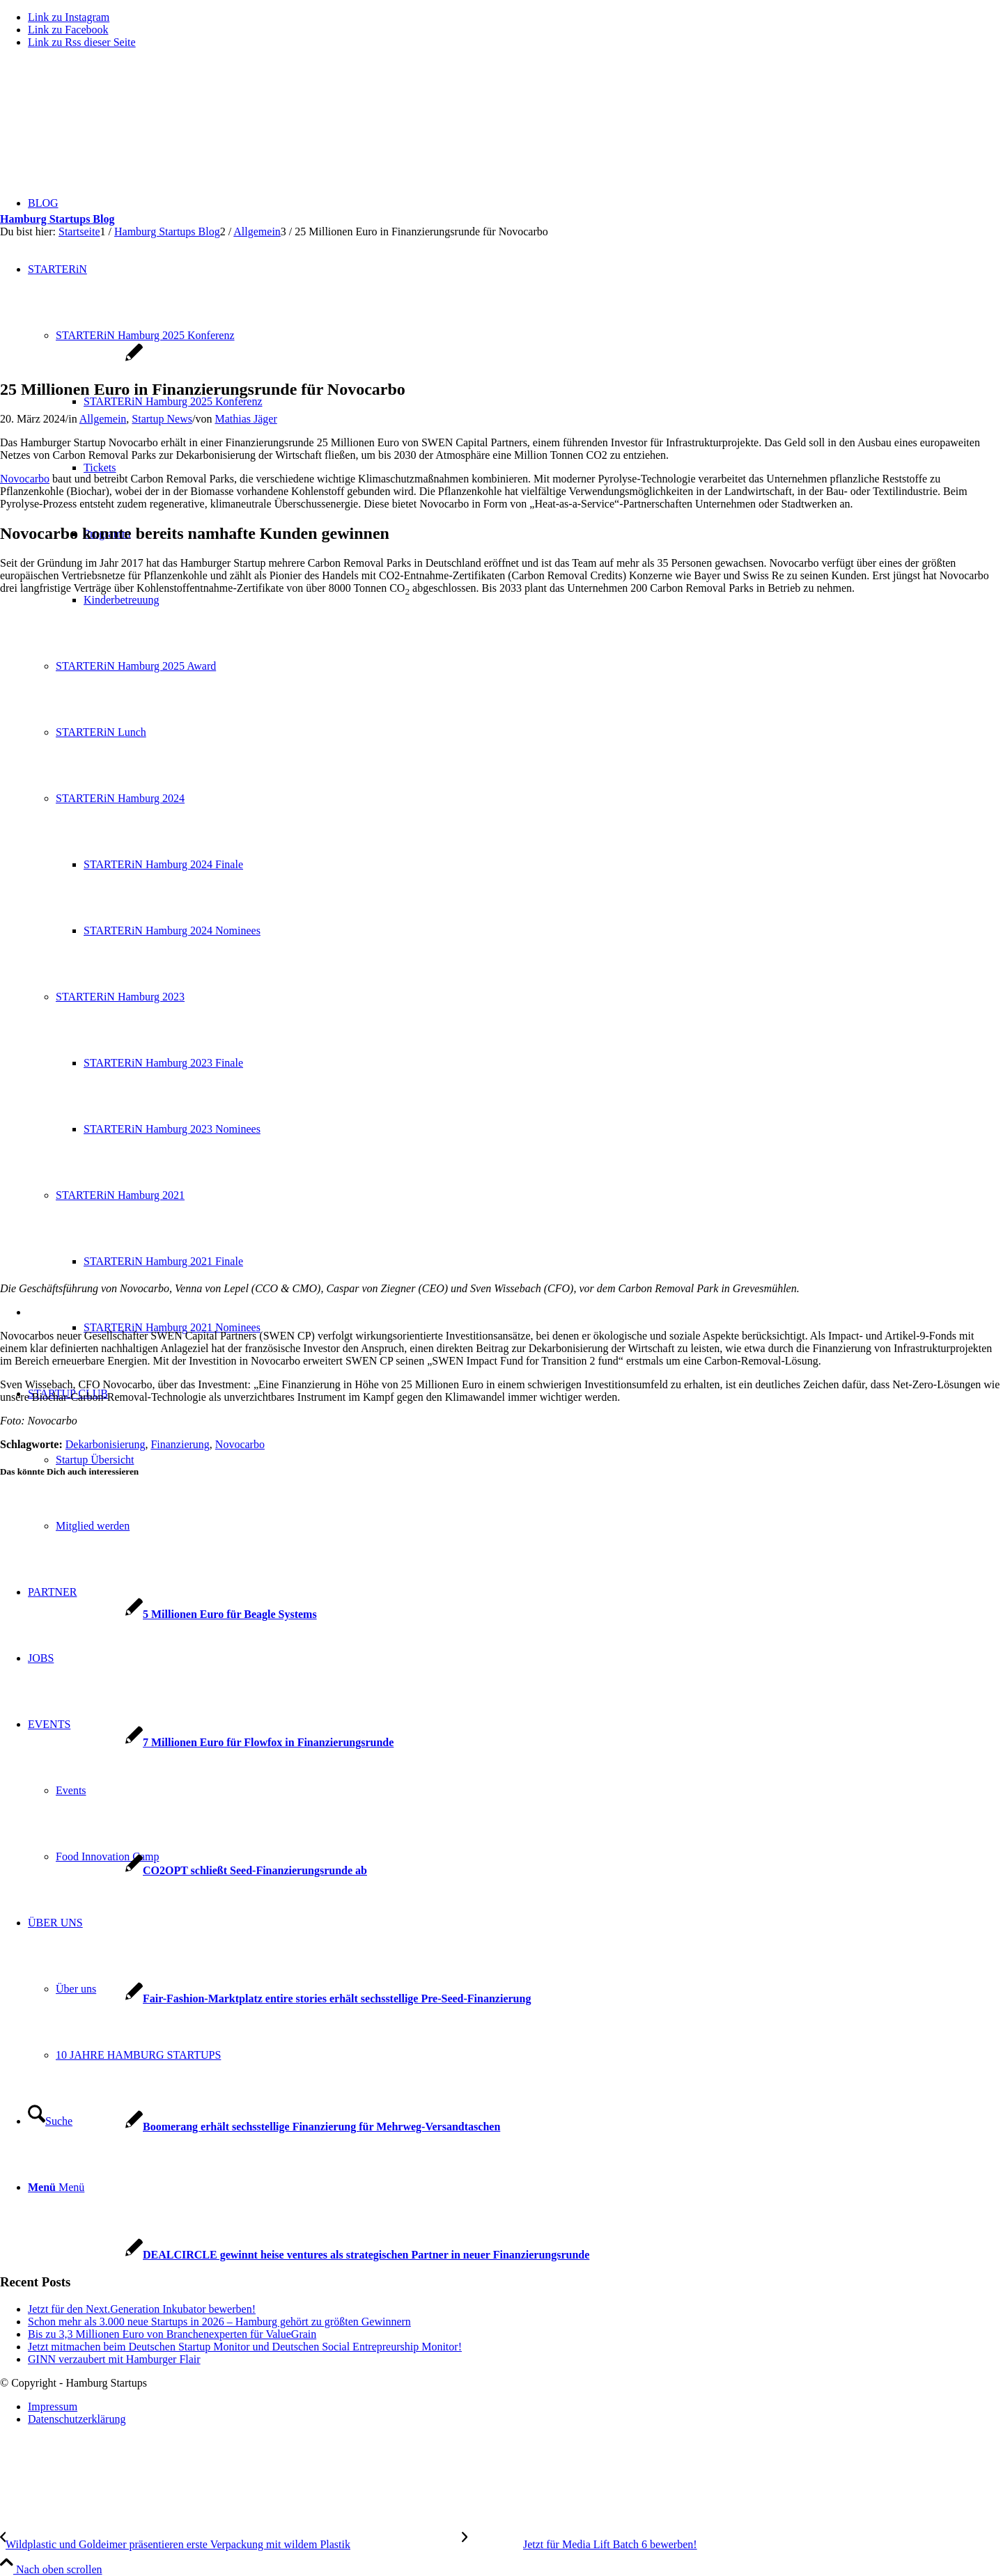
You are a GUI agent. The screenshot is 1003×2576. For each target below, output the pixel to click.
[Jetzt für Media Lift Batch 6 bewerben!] (579, 2544)
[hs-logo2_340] (104, 126)
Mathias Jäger (246, 419)
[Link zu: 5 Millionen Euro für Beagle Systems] (158, 1614)
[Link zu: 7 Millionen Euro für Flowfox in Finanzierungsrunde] (197, 1742)
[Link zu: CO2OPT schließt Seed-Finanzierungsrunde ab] (183, 1870)
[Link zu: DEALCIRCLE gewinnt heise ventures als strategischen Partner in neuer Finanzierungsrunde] (294, 2255)
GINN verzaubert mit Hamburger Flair (114, 2359)
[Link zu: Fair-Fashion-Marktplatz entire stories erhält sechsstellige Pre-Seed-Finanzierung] (265, 1998)
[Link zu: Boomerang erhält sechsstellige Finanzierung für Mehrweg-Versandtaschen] (250, 2127)
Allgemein (103, 419)
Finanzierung (179, 1444)
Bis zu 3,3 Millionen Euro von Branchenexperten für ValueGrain (172, 2334)
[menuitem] (515, 2407)
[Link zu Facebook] (68, 30)
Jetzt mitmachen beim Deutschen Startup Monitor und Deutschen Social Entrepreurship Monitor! (245, 2347)
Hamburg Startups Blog (57, 219)
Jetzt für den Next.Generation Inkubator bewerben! (142, 2309)
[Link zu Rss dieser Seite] (82, 42)
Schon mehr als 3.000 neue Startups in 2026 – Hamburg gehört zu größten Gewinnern (219, 2321)
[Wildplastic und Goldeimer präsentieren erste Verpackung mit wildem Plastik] (231, 2544)
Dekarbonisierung (105, 1444)
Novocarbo (24, 479)
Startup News (162, 419)
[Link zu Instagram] (68, 17)
